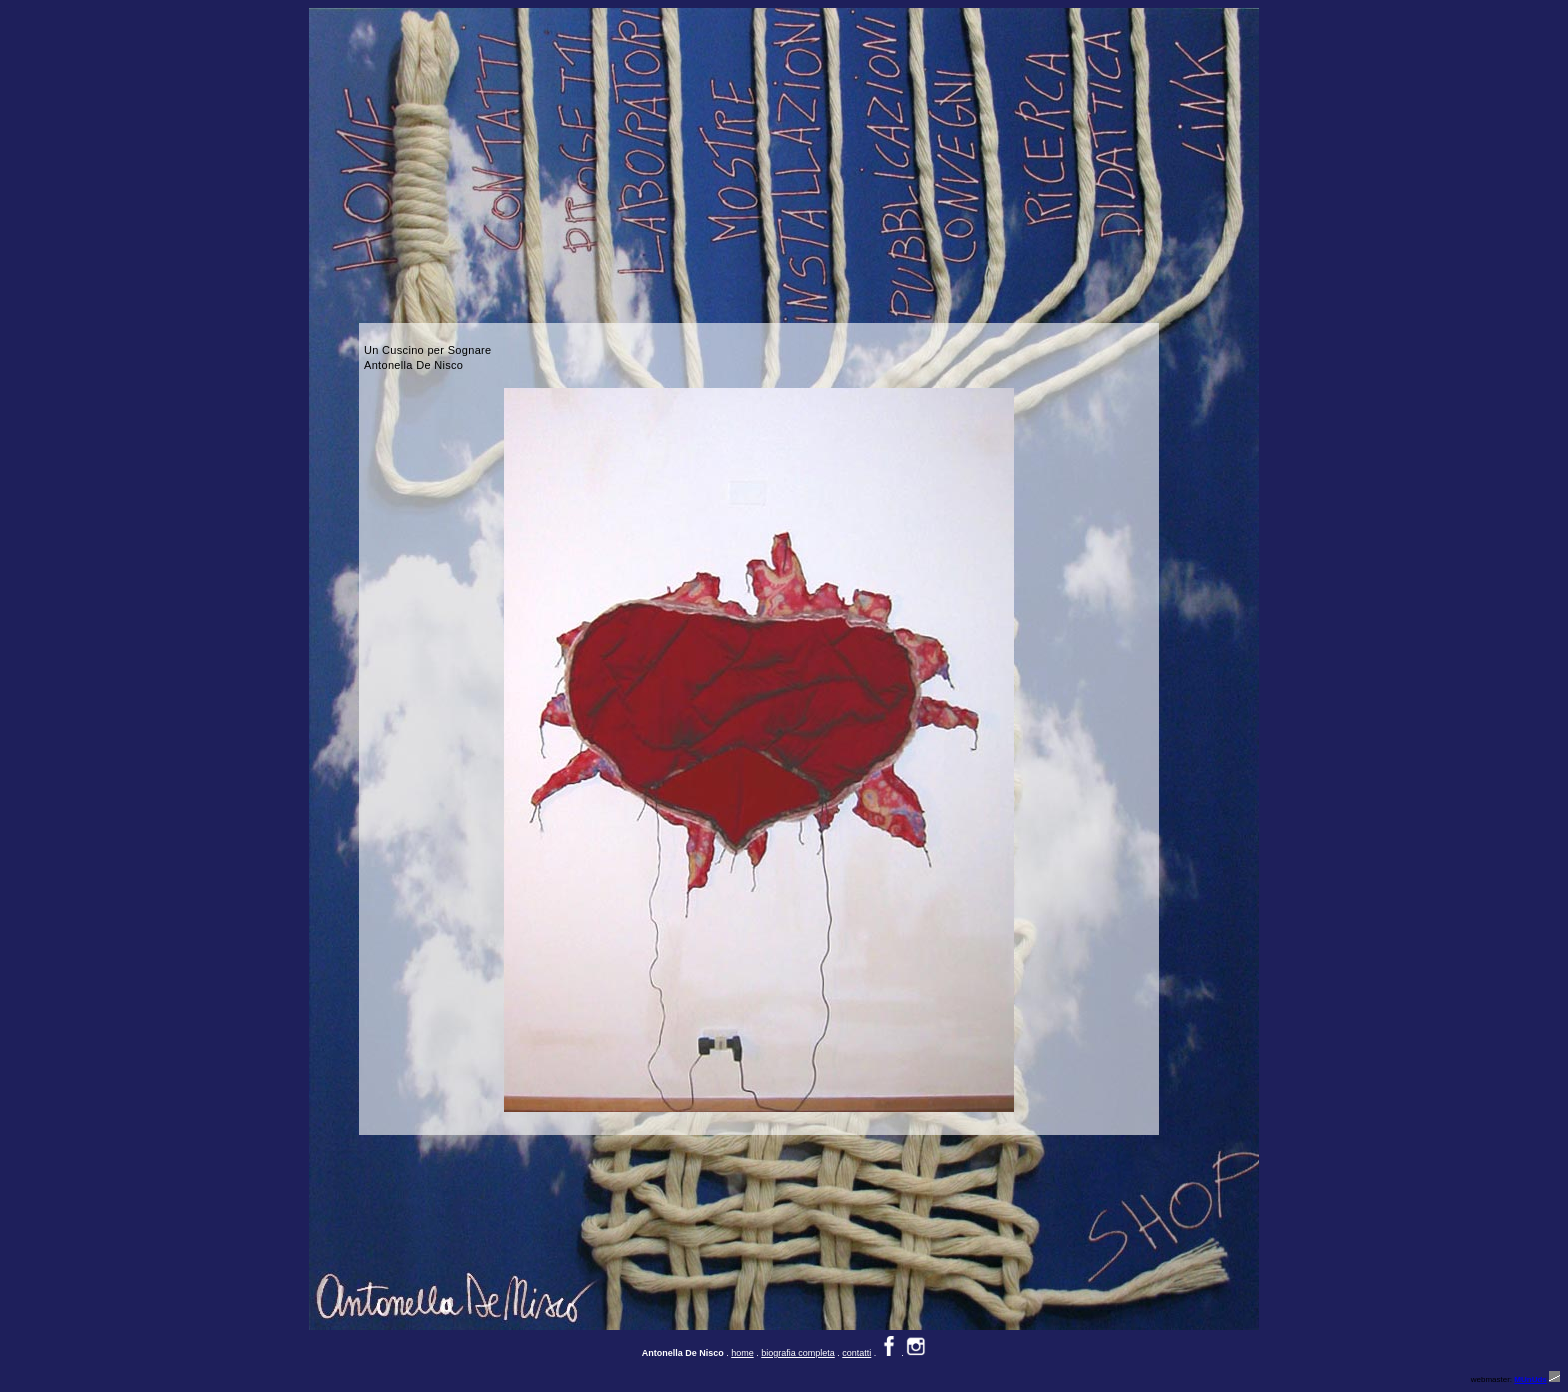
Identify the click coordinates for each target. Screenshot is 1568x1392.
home (742, 1353)
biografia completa (798, 1353)
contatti (856, 1353)
